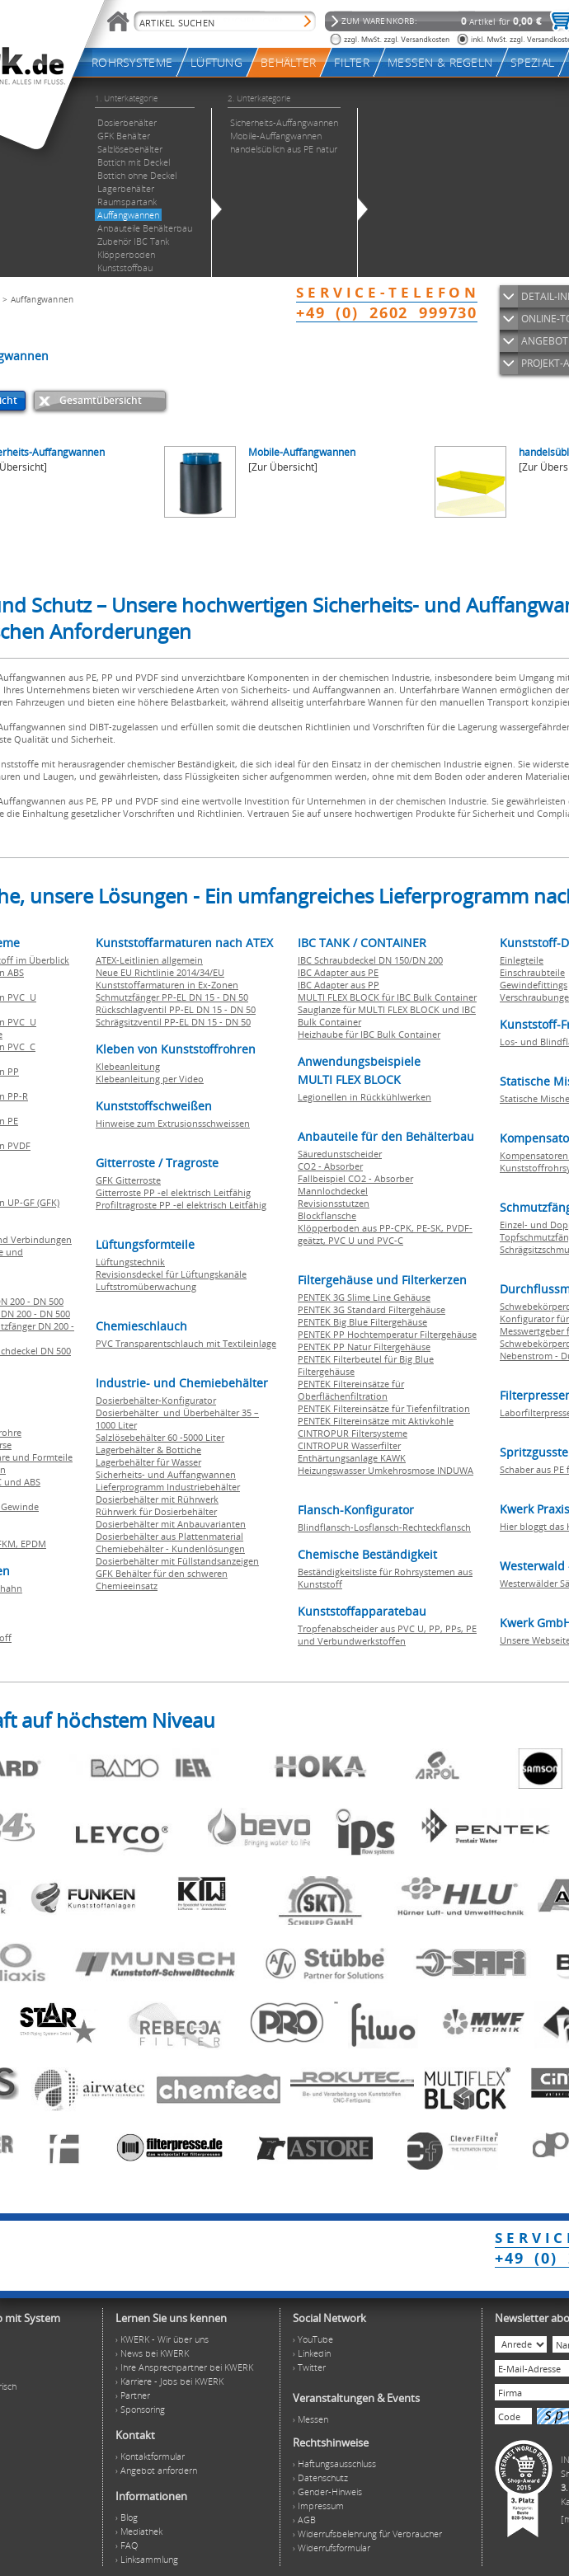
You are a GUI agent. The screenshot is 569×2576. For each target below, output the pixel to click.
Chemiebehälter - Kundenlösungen (170, 1548)
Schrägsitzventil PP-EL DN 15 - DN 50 (173, 1022)
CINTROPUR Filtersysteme (352, 1433)
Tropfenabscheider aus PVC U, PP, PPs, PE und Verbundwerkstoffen (387, 1634)
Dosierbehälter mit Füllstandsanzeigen (177, 1561)
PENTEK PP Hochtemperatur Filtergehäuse (387, 1334)
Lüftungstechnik (130, 1261)
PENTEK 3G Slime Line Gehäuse (364, 1297)
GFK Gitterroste (128, 1180)
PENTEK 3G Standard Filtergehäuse (371, 1309)
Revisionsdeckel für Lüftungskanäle (171, 1274)
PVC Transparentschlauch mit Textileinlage (186, 1343)
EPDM (33, 1543)
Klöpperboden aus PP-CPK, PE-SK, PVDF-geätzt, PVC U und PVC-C (385, 1234)
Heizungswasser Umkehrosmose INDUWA (385, 1470)
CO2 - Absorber (330, 1166)
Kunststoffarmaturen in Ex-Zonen (167, 984)
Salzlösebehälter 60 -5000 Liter (160, 1437)
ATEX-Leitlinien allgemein (149, 960)
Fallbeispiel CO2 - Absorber (355, 1178)
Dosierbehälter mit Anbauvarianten (171, 1524)
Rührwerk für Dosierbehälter (156, 1511)
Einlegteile (521, 960)
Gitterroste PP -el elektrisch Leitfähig (173, 1192)
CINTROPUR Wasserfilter (349, 1445)
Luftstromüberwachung (146, 1286)
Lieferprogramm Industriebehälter (168, 1486)
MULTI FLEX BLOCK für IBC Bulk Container (387, 997)
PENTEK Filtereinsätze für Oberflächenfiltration (351, 1389)
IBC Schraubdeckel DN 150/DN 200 (370, 960)
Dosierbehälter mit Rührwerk (157, 1499)
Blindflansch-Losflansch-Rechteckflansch (384, 1527)
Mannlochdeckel (333, 1191)
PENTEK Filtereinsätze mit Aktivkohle (376, 1421)
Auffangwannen (42, 299)
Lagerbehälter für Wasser (148, 1462)
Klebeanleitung (128, 1066)
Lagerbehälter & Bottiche (148, 1449)
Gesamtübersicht (100, 400)
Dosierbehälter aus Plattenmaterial (169, 1536)
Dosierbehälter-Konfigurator (156, 1400)
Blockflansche (327, 1215)
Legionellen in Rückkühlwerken (364, 1097)
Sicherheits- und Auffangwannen (166, 1474)
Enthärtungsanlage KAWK (352, 1458)
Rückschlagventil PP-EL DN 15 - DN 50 (176, 1009)
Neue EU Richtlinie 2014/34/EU (160, 972)
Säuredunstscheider (340, 1153)
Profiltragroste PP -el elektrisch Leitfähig (181, 1205)
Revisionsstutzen (333, 1203)
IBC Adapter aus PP (338, 984)
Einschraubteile (532, 972)
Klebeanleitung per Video (150, 1078)
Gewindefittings (533, 984)
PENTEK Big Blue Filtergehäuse (362, 1322)
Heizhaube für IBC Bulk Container (369, 1034)
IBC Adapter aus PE (338, 972)
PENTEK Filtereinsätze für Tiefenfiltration (384, 1408)
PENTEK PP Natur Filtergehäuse (364, 1346)
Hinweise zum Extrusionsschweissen (173, 1123)
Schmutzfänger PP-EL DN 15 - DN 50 (172, 997)
